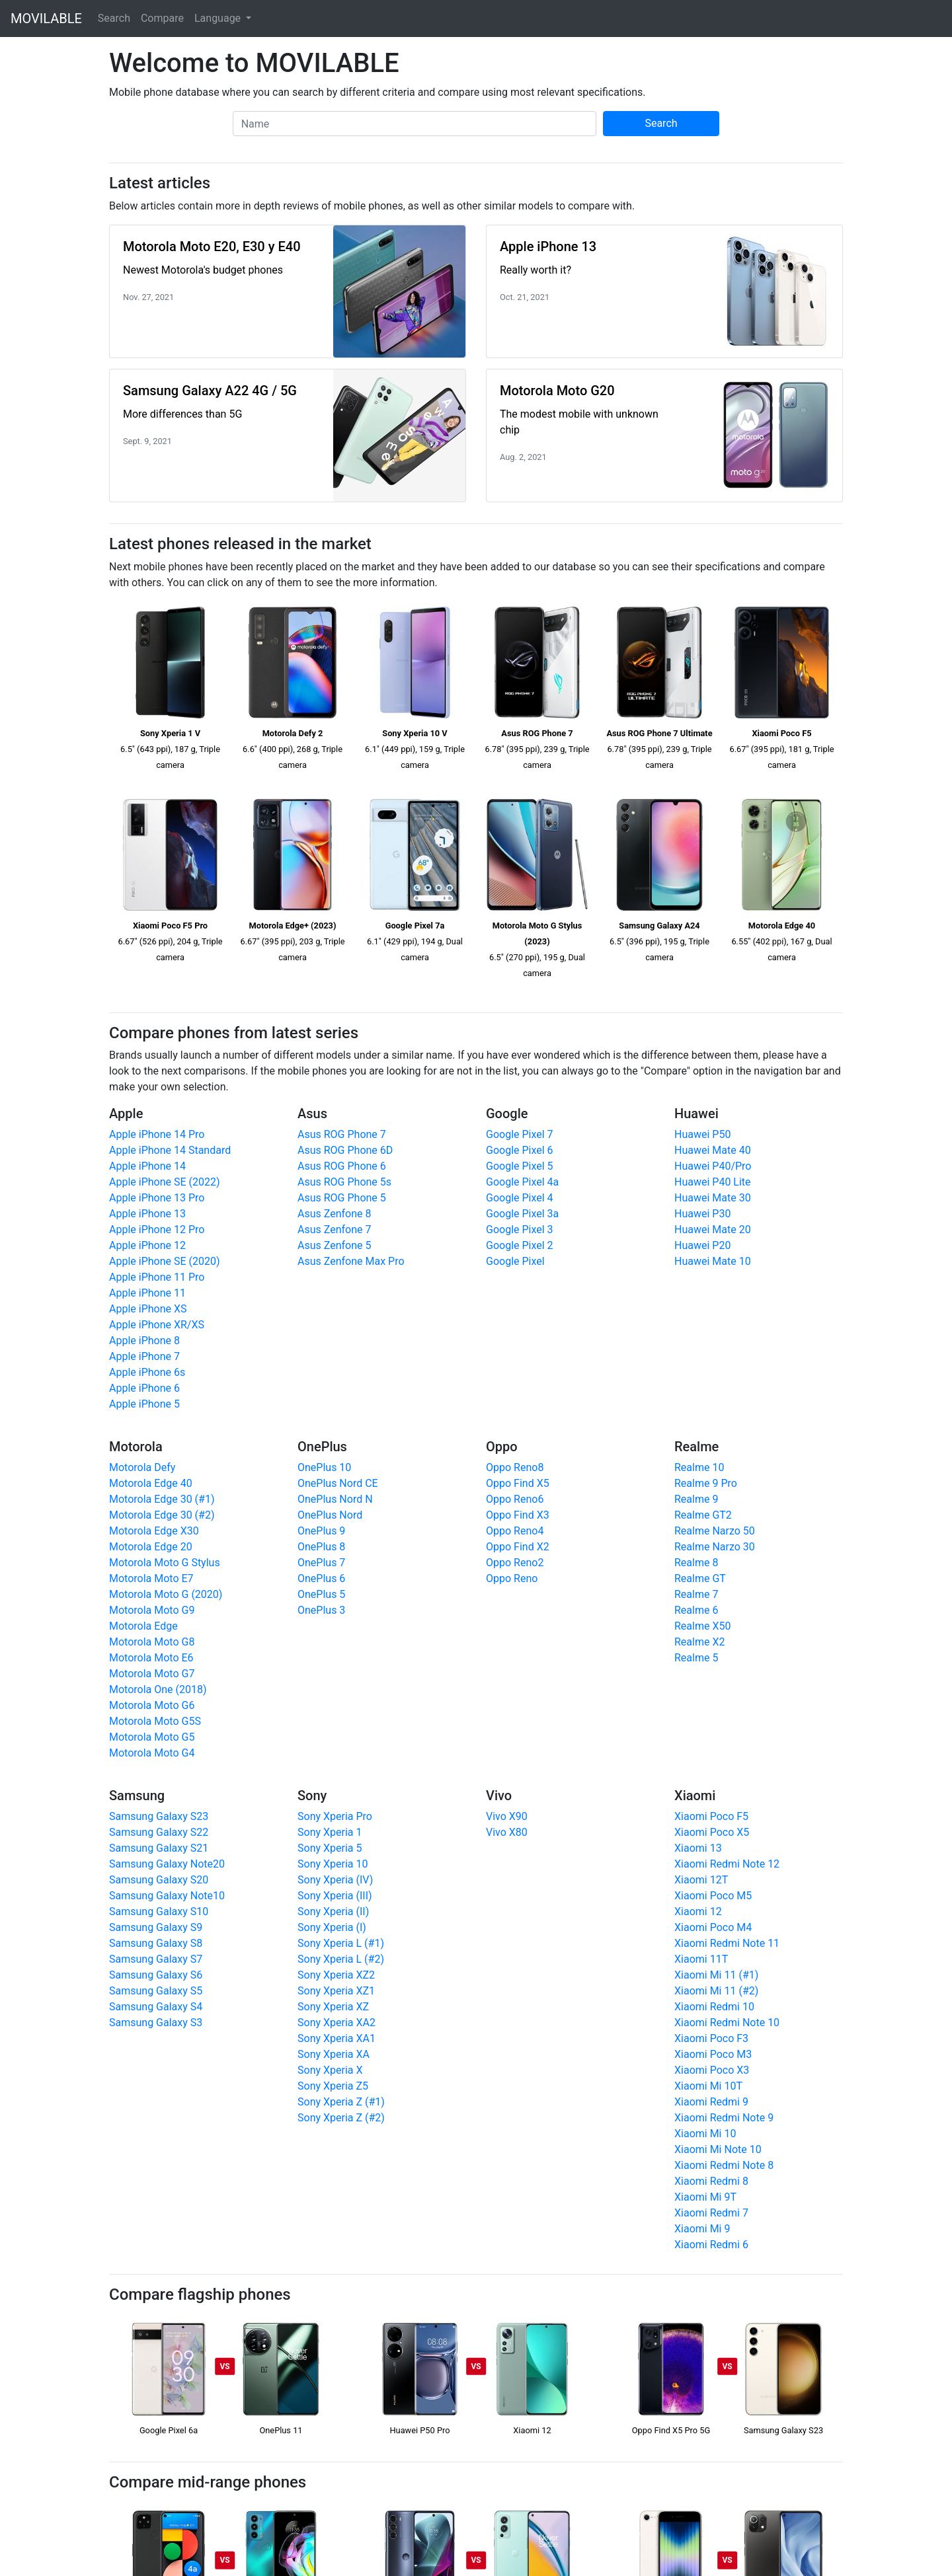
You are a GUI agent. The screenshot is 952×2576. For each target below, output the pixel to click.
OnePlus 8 (321, 1546)
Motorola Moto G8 (151, 1642)
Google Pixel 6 (519, 1150)
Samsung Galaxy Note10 (167, 1895)
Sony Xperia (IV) (335, 1880)
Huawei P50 (702, 1134)
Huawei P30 (702, 1213)
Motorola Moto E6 (151, 1657)
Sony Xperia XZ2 (336, 1975)
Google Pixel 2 (519, 1245)
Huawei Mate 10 (712, 1261)
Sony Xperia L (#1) (341, 1943)
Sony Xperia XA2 (337, 2022)
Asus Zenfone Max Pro (351, 1261)
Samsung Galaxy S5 (155, 1991)
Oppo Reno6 (514, 1499)
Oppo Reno (511, 1578)
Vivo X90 (507, 1816)
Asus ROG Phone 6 (342, 1166)
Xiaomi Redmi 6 (711, 2244)
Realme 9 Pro (705, 1483)
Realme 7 (696, 1594)
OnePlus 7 (321, 1562)
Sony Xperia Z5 (333, 2086)
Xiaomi (694, 1795)
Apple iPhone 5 (144, 1404)
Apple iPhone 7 (144, 1356)
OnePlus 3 (321, 1610)
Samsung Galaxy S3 (155, 2022)
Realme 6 (696, 1610)
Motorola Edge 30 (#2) (162, 1515)
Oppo (502, 1447)
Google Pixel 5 (519, 1166)
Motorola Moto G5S (155, 1721)
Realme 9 (696, 1499)
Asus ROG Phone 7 (342, 1134)
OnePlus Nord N (335, 1499)
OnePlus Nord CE (338, 1483)
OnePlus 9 (321, 1531)
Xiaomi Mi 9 (702, 2228)
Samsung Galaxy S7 (155, 1959)
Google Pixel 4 (519, 1198)
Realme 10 (699, 1467)
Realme (696, 1447)
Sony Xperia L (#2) (341, 1959)
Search (114, 18)
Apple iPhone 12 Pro (156, 1229)
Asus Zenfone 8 (334, 1213)
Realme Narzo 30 (714, 1546)
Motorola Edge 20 (150, 1546)
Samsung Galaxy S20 (158, 1880)
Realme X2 (699, 1642)
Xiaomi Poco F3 (711, 2038)
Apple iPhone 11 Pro (156, 1277)
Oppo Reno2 (514, 1562)
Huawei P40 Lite (712, 1182)
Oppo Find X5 (517, 1483)
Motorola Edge (143, 1626)
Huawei (696, 1113)
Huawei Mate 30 (712, 1198)
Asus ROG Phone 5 (342, 1198)
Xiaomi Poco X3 (711, 2070)
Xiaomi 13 (698, 1848)
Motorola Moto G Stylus (164, 1562)
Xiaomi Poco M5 (713, 1895)
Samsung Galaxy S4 (155, 2006)
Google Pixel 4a (522, 1182)
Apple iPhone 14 (147, 1166)
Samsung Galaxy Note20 (167, 1864)
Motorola (136, 1447)
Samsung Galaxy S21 (158, 1848)
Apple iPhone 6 (144, 1388)
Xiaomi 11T (701, 1959)
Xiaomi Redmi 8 (711, 2181)
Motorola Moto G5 (151, 1737)
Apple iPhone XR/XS (156, 1324)
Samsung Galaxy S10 (158, 1911)
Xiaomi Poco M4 (713, 1927)
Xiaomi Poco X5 (711, 1832)
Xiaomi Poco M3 (713, 2054)
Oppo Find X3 (517, 1515)
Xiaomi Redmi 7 (711, 2213)
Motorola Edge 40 (150, 1483)
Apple (126, 1113)
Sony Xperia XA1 (337, 2038)
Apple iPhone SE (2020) (164, 1261)
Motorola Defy (142, 1467)
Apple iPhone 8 (144, 1340)
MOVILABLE (46, 18)
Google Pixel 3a (522, 1213)
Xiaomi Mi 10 (705, 2133)
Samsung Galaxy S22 (158, 1832)
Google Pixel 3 (519, 1229)
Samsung (137, 1795)
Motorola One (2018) (158, 1689)
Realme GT (700, 1578)
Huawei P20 (702, 1245)
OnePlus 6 (321, 1578)
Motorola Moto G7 (151, 1673)
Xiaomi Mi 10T (708, 2086)
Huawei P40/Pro (712, 1166)
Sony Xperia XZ (333, 2006)
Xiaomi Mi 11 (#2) (716, 1991)
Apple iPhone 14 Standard (170, 1150)
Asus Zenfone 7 (334, 1229)
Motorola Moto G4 (151, 1753)
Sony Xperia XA (334, 2054)
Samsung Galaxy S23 (158, 1816)
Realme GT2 (703, 1515)
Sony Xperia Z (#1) (341, 2102)
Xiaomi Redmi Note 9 (724, 2117)
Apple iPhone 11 (147, 1293)
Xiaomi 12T (701, 1880)
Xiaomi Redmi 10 (714, 2006)
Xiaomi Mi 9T (705, 2197)
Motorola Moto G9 (151, 1610)
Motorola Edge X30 (154, 1531)
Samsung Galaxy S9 (155, 1927)
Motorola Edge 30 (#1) (162, 1499)
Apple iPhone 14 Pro (156, 1134)
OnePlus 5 (321, 1594)
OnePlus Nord (330, 1515)
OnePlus (322, 1447)
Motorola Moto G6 (151, 1705)
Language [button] (218, 18)
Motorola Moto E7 (151, 1578)
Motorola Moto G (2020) (165, 1594)
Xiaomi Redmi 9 (711, 2102)
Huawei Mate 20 (712, 1229)
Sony (312, 1795)
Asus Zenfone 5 (334, 1245)
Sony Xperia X (330, 2070)
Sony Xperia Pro (335, 1816)
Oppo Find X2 (517, 1546)
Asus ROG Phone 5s (344, 1182)
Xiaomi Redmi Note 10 (726, 2022)
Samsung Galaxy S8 (155, 1943)
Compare (162, 18)
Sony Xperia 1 (330, 1832)
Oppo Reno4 (514, 1531)
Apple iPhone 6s (147, 1372)
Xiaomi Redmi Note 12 (726, 1864)
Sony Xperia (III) (335, 1895)
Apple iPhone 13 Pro (156, 1198)
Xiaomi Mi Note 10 (718, 2149)
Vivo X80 (507, 1832)
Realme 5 (696, 1657)
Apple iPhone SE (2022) (164, 1182)
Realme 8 (696, 1562)
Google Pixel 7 (519, 1134)
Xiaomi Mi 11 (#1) (716, 1975)
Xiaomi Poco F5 (711, 1816)
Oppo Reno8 (514, 1467)
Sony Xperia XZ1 (336, 1991)
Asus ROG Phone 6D (345, 1150)
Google (507, 1113)
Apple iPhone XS (148, 1309)
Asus (312, 1113)
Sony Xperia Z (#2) (341, 2117)
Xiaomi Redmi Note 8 (724, 2165)
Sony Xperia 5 (330, 1848)
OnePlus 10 (324, 1467)
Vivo (499, 1795)
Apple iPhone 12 (147, 1245)
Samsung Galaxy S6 (155, 1975)
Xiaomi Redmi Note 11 (726, 1943)
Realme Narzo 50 (714, 1531)
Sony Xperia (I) (332, 1927)
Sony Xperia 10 (333, 1864)
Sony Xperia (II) (333, 1911)
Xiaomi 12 (698, 1911)
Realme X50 (702, 1626)
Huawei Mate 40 (712, 1150)
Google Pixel (515, 1261)
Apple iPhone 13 (147, 1213)
